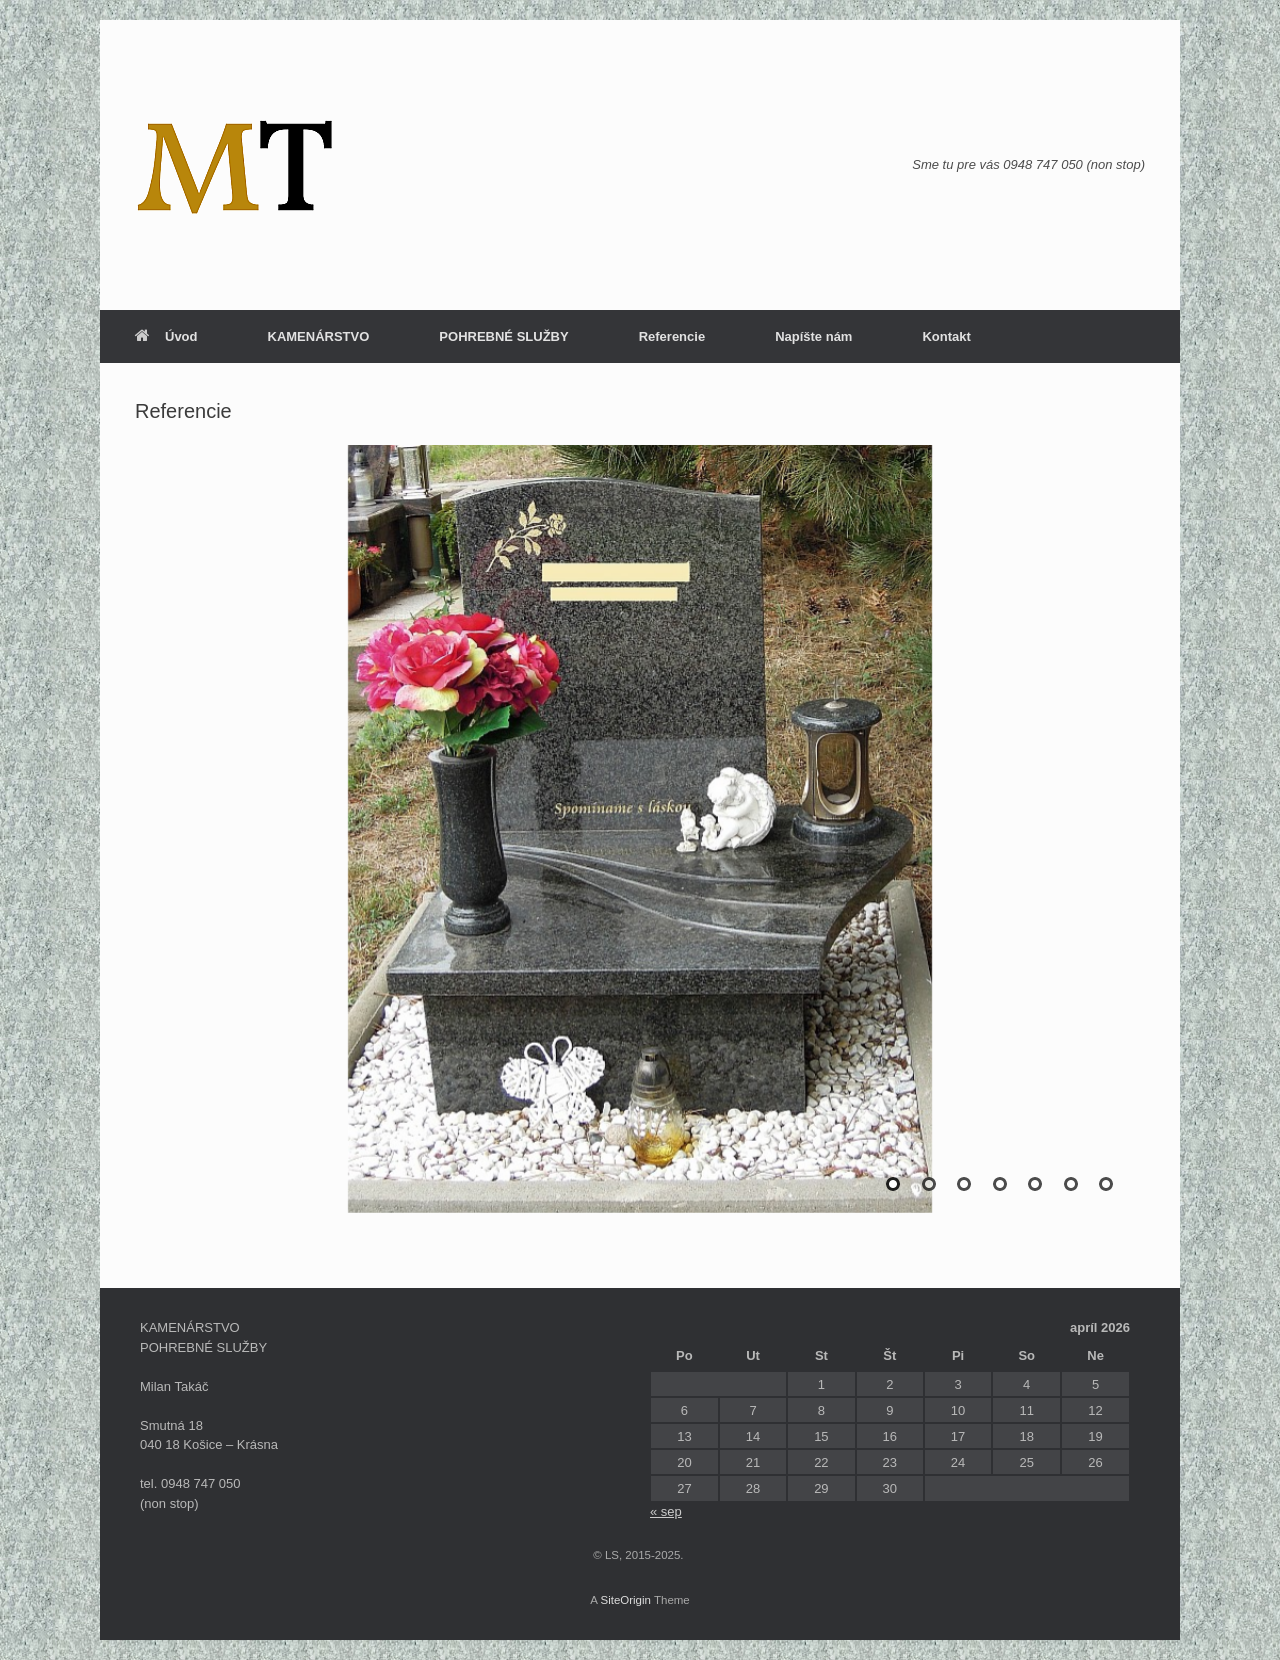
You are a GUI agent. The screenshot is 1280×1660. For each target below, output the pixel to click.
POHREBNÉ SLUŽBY (503, 336)
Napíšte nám (813, 336)
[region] (640, 849)
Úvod (166, 336)
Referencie (672, 336)
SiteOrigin (625, 1600)
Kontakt (946, 336)
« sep (666, 1511)
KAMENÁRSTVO (319, 336)
